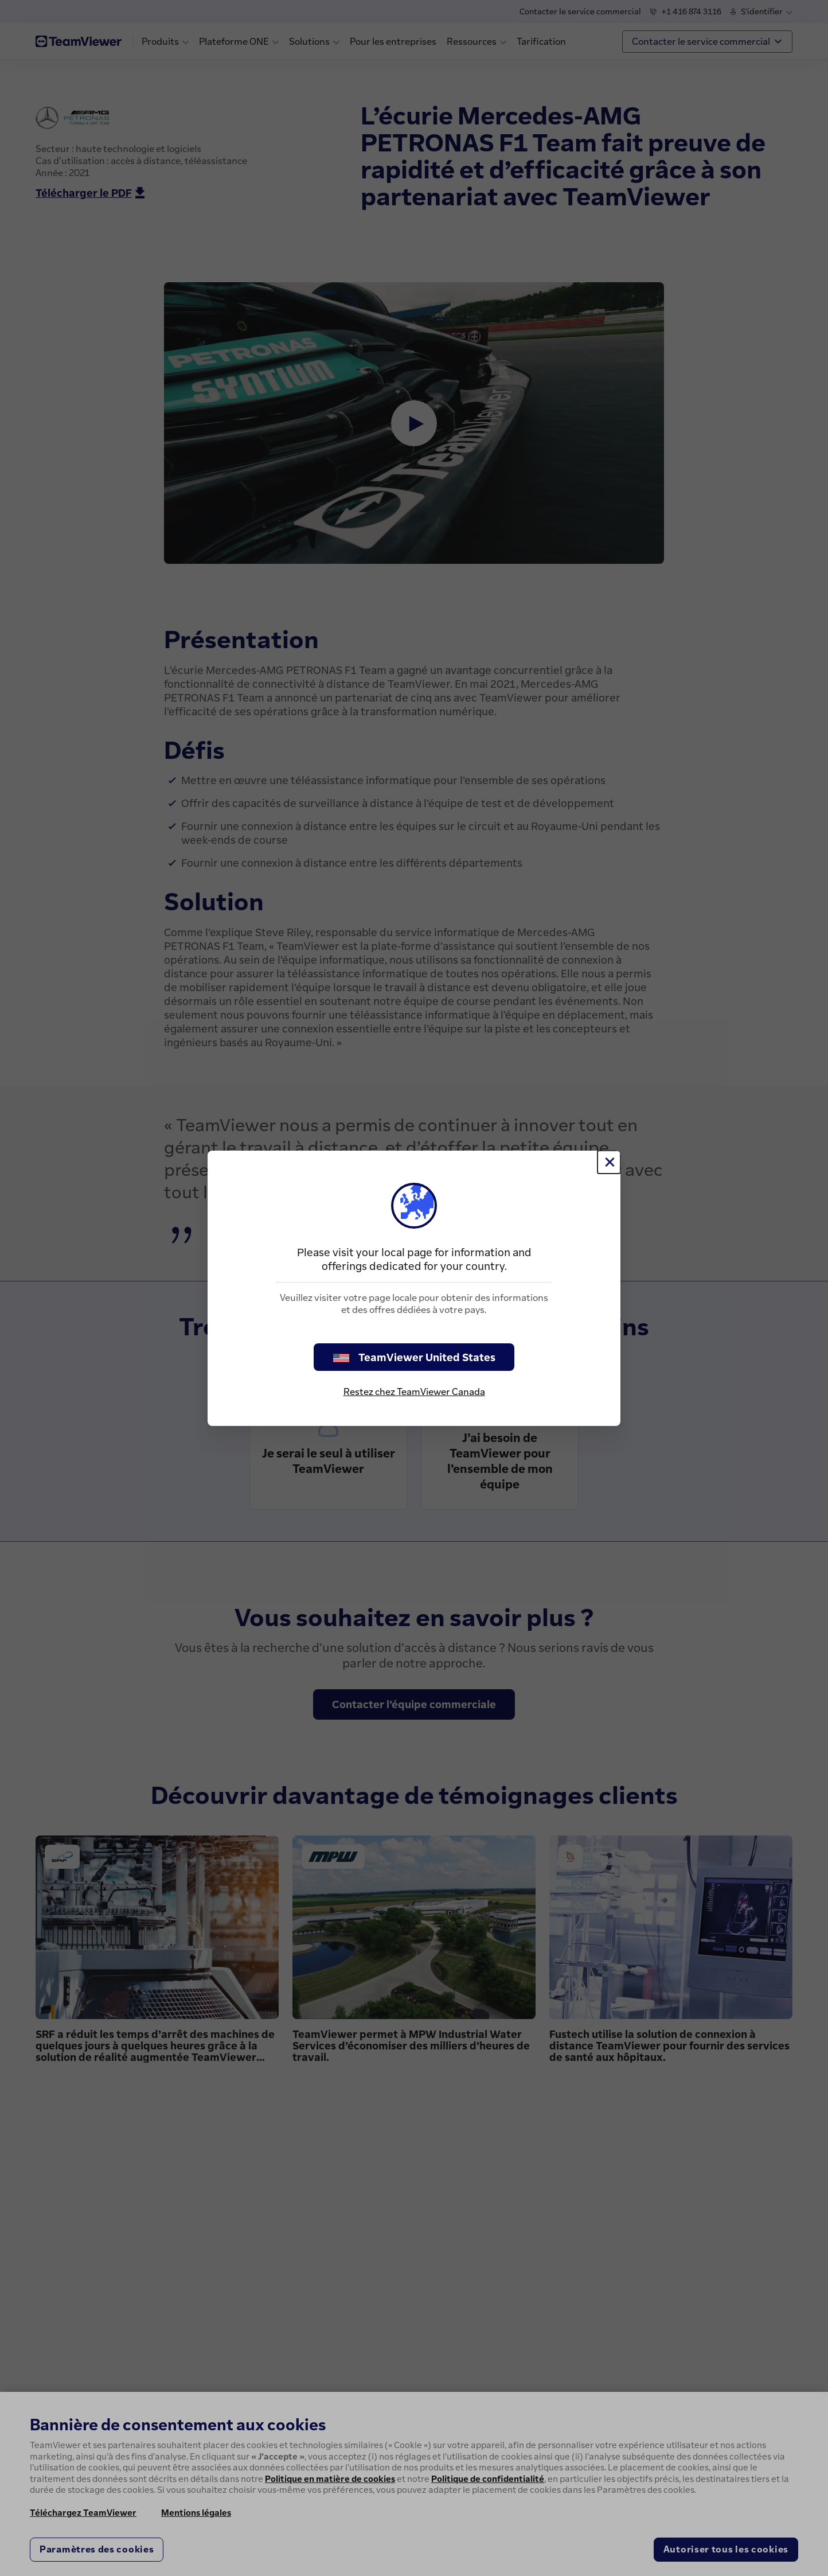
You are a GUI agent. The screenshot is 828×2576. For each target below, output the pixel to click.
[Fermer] (608, 1162)
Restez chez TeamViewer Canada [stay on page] (414, 1391)
